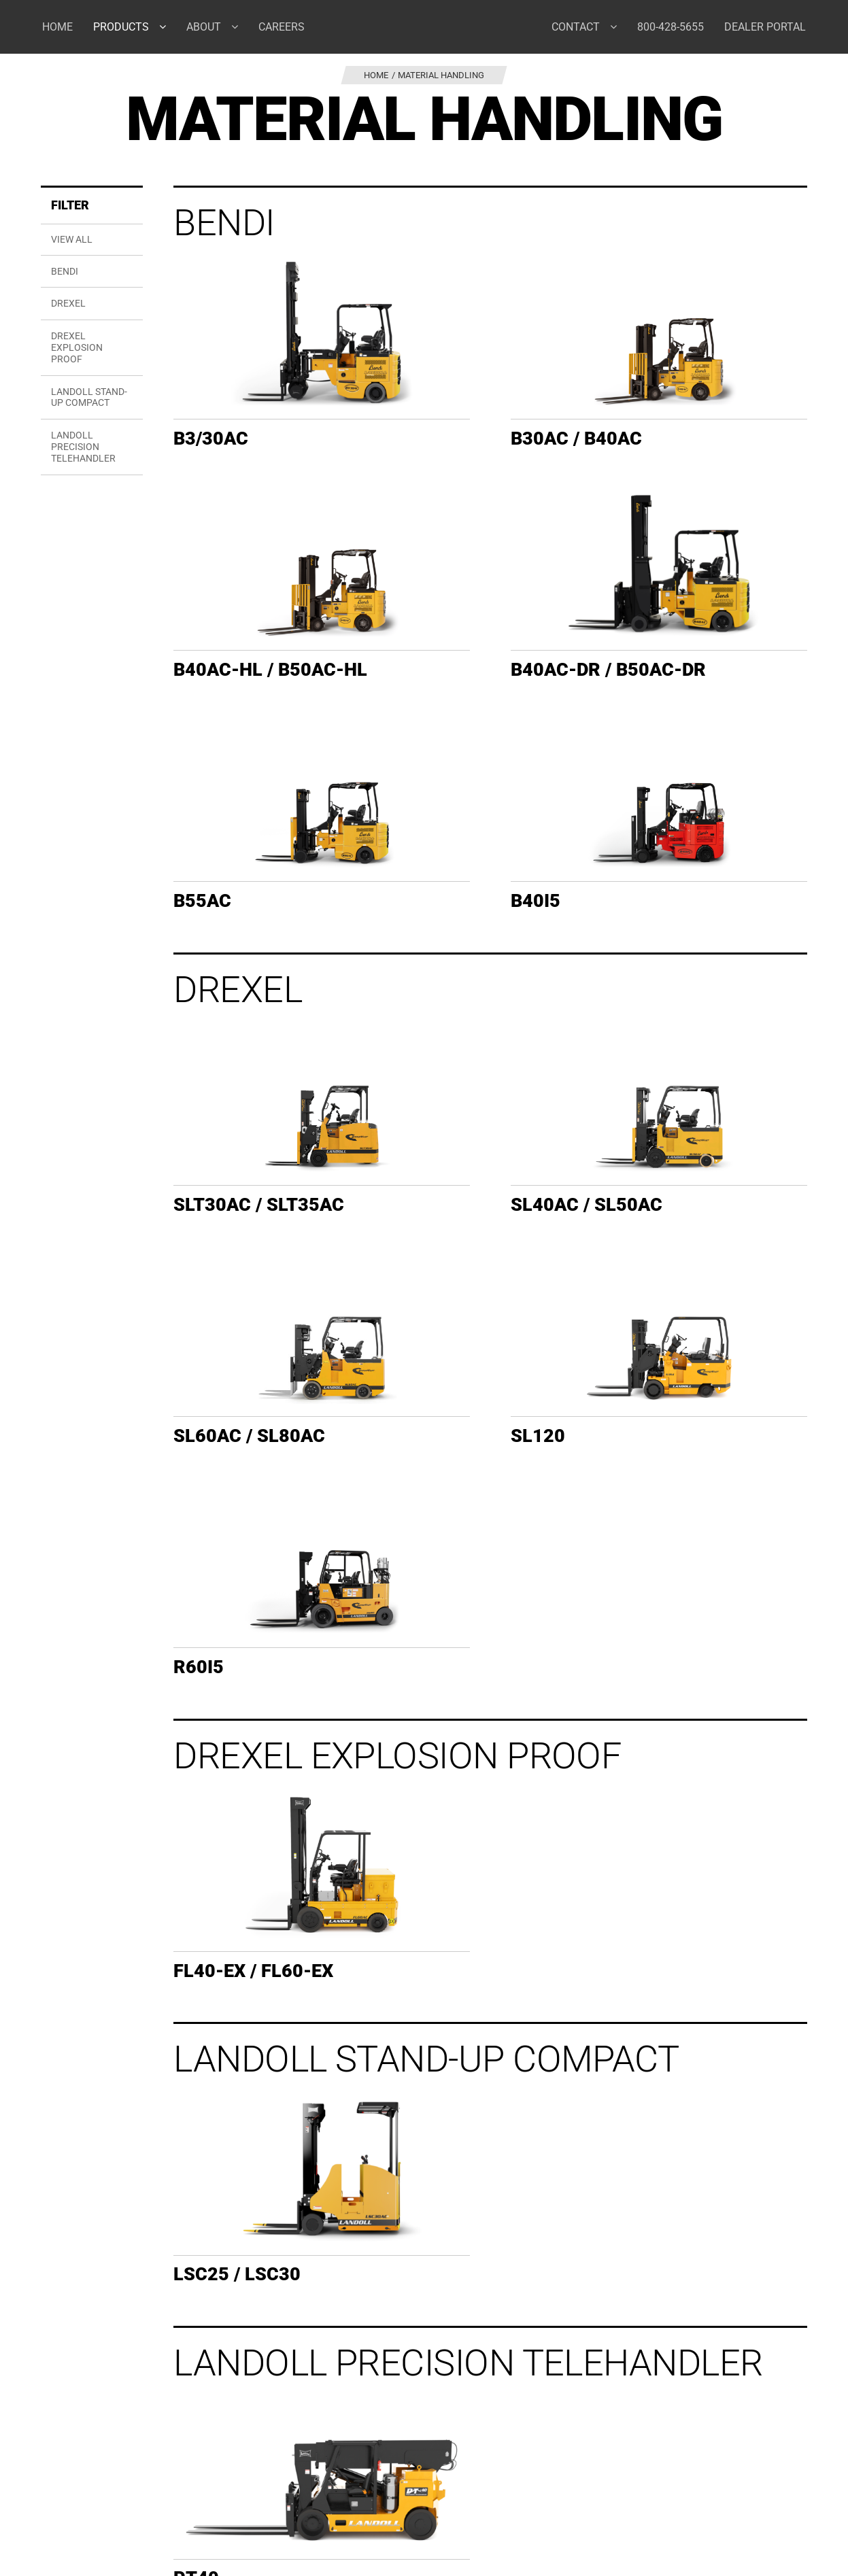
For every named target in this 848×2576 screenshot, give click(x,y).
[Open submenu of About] (239, 26)
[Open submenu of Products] (167, 26)
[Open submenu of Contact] (618, 26)
